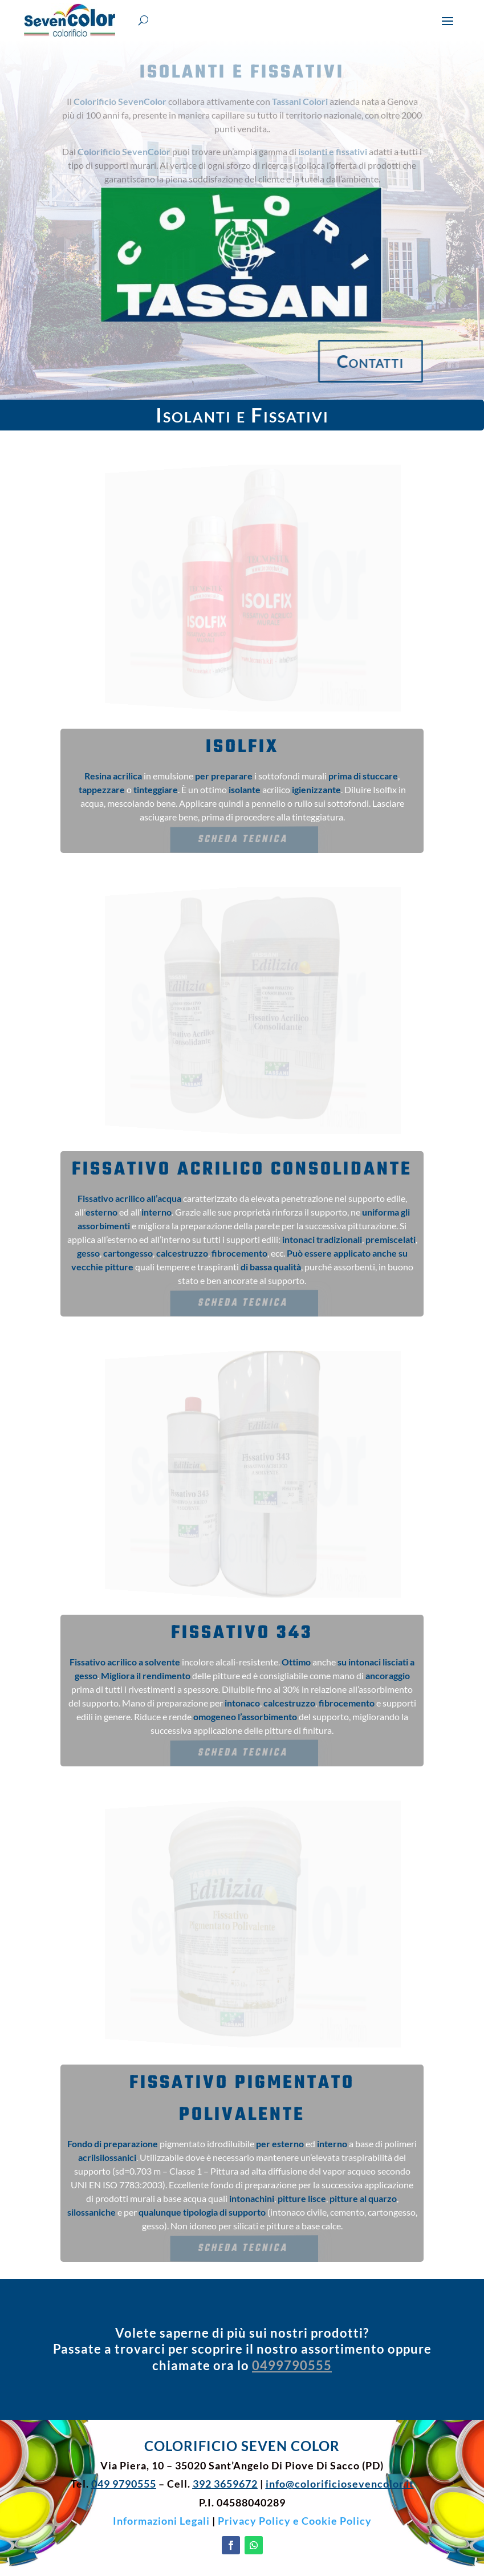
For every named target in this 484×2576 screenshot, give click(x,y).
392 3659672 (225, 2483)
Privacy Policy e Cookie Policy (295, 2520)
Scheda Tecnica (243, 839)
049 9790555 (123, 2483)
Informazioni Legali (161, 2520)
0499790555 (292, 2365)
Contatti (391, 361)
